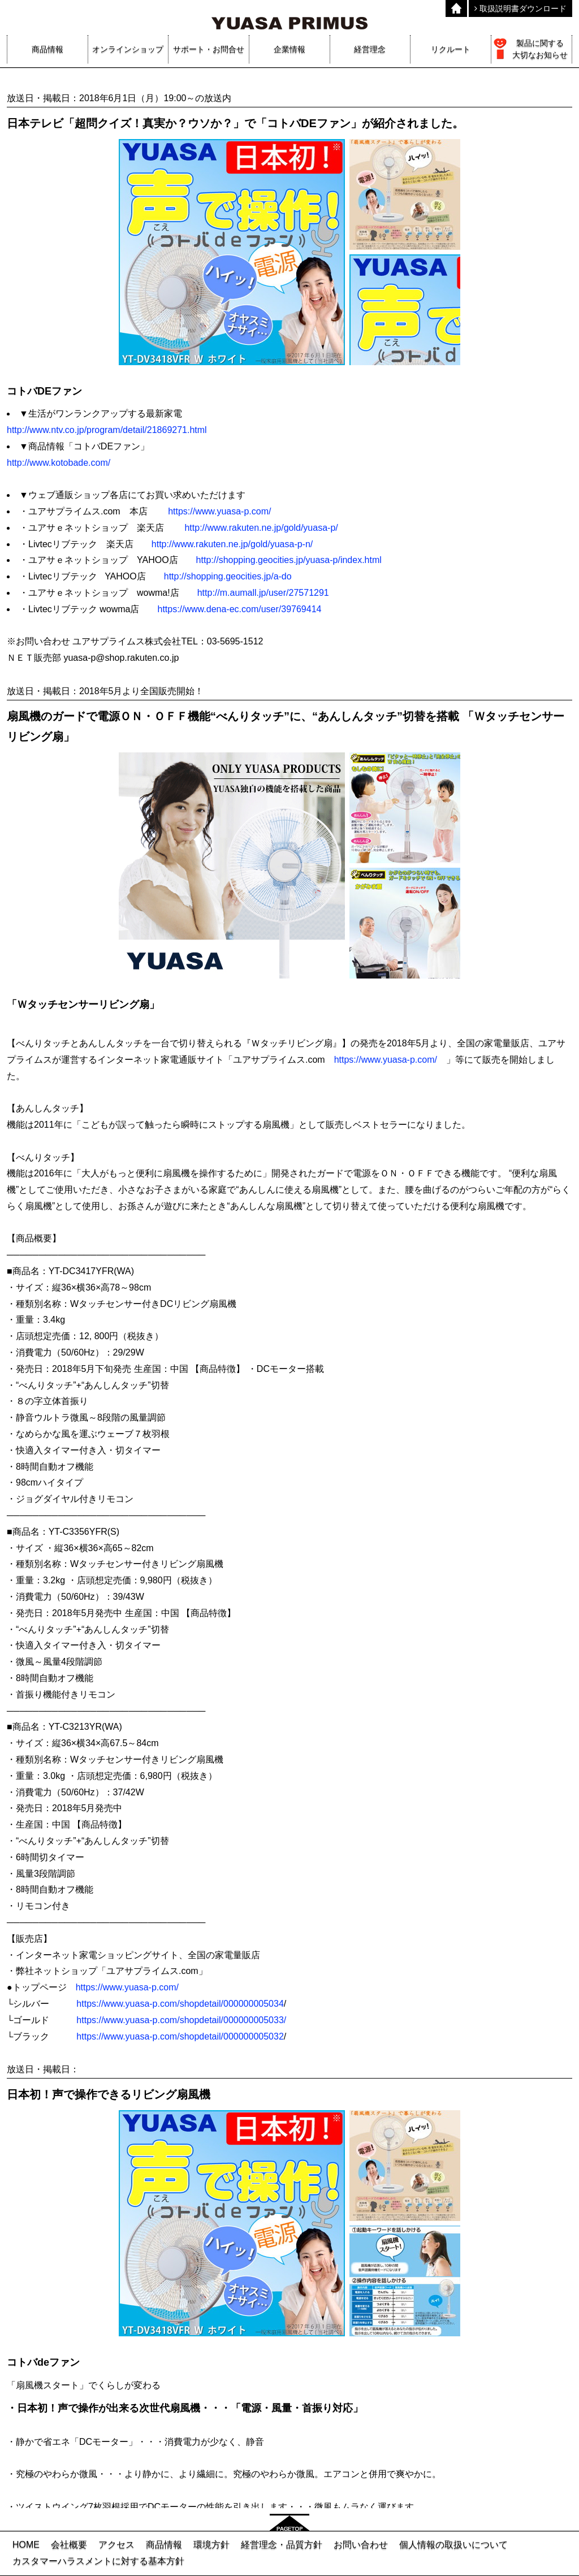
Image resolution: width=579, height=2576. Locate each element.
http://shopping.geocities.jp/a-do (228, 576)
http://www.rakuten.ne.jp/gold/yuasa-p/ (261, 527)
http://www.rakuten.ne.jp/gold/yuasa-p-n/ (232, 544)
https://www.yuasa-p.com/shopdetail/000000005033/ (181, 2020)
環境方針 (211, 2544)
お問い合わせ (361, 2544)
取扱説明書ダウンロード (520, 8)
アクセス (116, 2544)
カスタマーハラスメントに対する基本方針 (98, 2561)
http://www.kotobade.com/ (58, 462)
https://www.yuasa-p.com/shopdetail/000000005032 (179, 2036)
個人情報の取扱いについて (453, 2544)
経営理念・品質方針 (281, 2544)
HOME (26, 2544)
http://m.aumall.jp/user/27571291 (263, 593)
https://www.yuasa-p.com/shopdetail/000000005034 (179, 2003)
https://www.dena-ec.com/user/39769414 (239, 609)
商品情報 (164, 2544)
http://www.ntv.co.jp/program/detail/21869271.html (107, 430)
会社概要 (69, 2544)
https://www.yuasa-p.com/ (219, 511)
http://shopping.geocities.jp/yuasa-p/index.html (289, 560)
